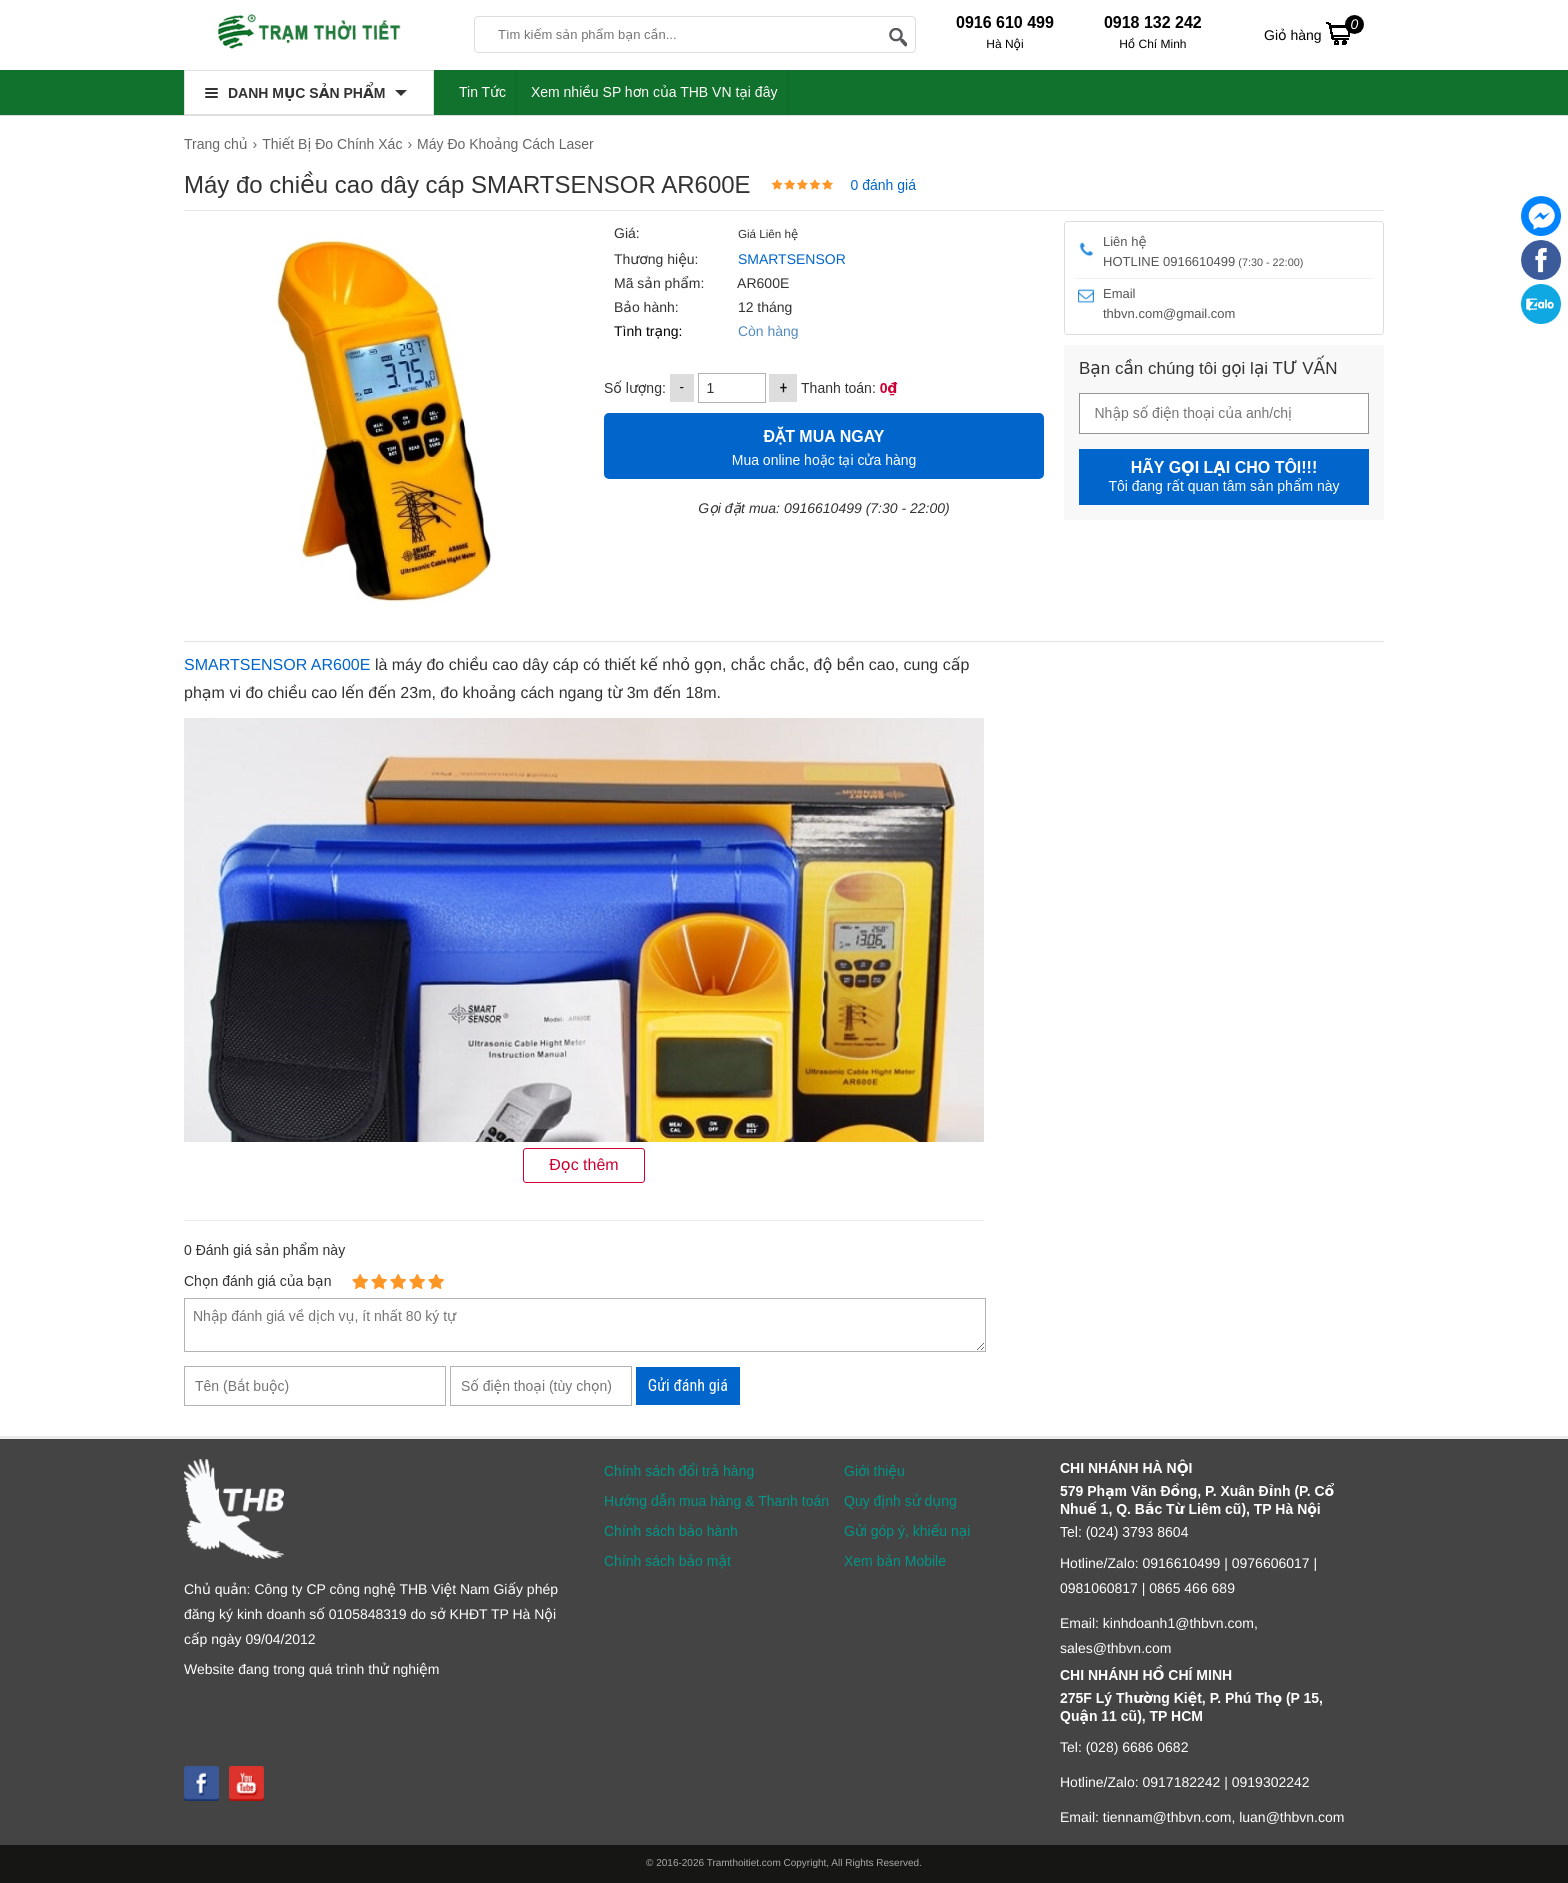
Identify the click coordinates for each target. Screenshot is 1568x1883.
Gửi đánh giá (688, 1385)
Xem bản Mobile (895, 1561)
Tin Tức (482, 92)
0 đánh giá (883, 185)
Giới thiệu (874, 1471)
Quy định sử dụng (900, 1501)
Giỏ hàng (1314, 33)
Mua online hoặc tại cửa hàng (824, 445)
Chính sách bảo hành (671, 1531)
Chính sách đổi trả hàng (679, 1471)
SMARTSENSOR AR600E (277, 665)
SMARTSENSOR (792, 259)
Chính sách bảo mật (667, 1561)
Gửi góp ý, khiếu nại (907, 1531)
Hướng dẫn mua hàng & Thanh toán (716, 1501)
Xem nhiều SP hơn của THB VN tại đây (654, 92)
